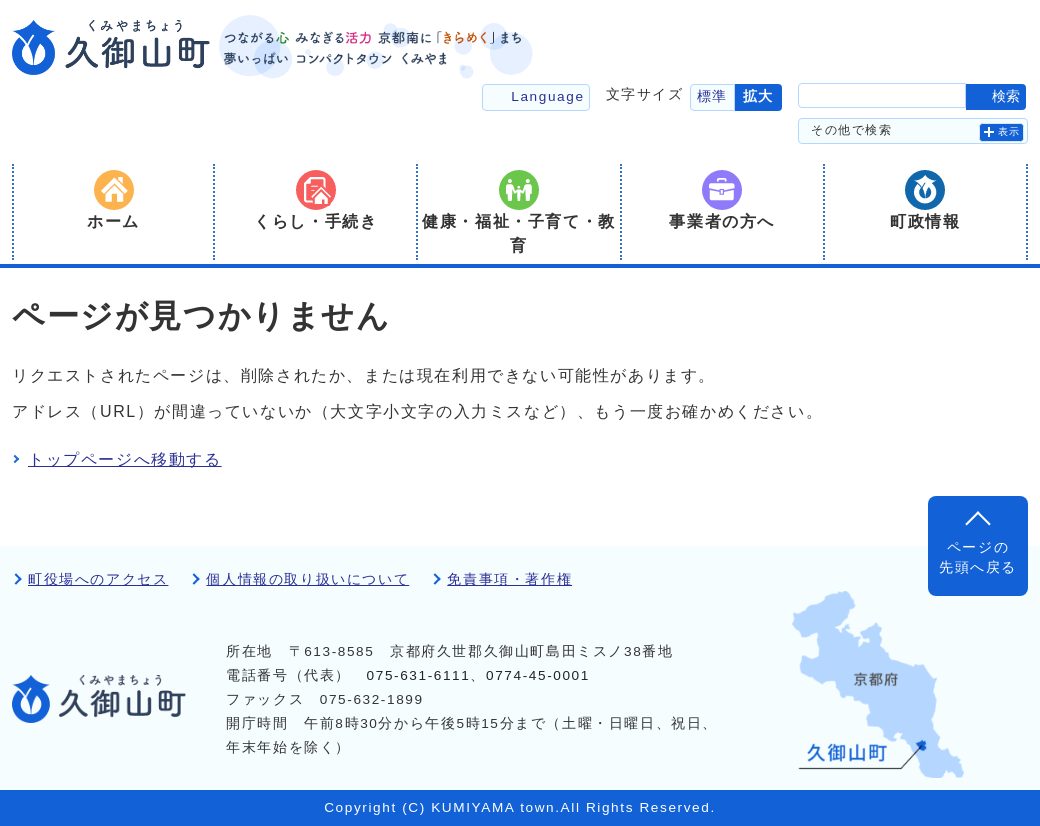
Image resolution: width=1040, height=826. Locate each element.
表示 (1009, 131)
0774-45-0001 (538, 675)
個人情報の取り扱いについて (307, 579)
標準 (712, 96)
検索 (1006, 96)
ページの (978, 559)
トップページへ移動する (125, 459)
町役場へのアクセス (98, 579)
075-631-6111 (419, 675)
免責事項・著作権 (509, 579)
